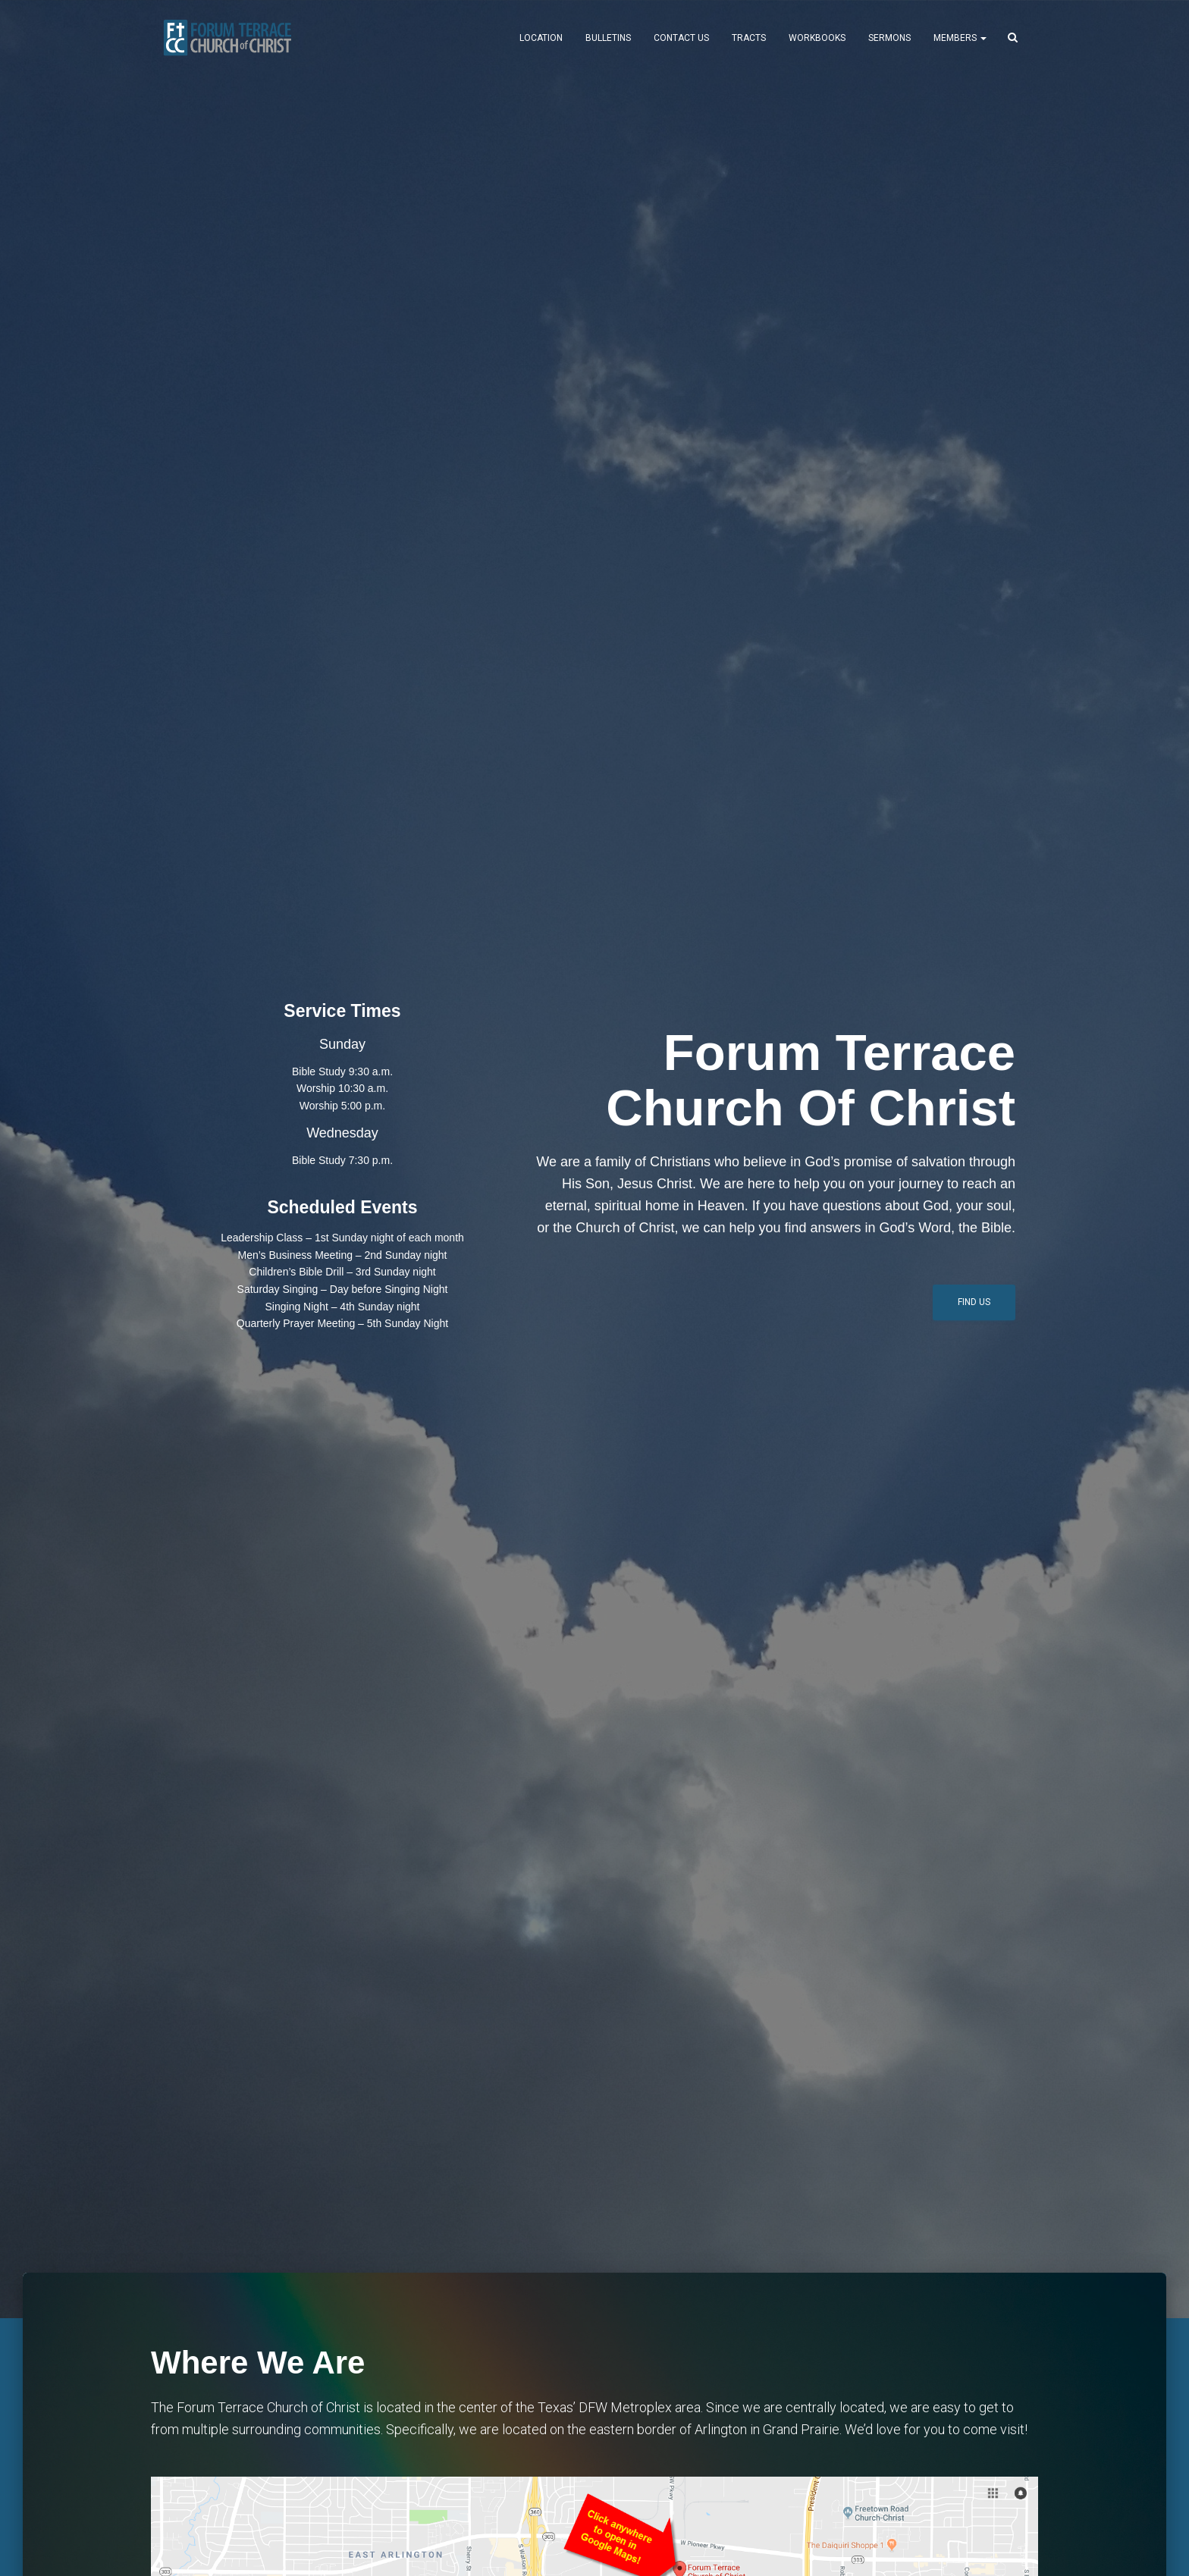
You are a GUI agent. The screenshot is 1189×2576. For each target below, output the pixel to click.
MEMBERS (960, 38)
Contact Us (681, 38)
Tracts (749, 38)
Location (541, 38)
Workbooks (817, 38)
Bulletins (608, 38)
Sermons (889, 38)
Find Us (974, 1302)
